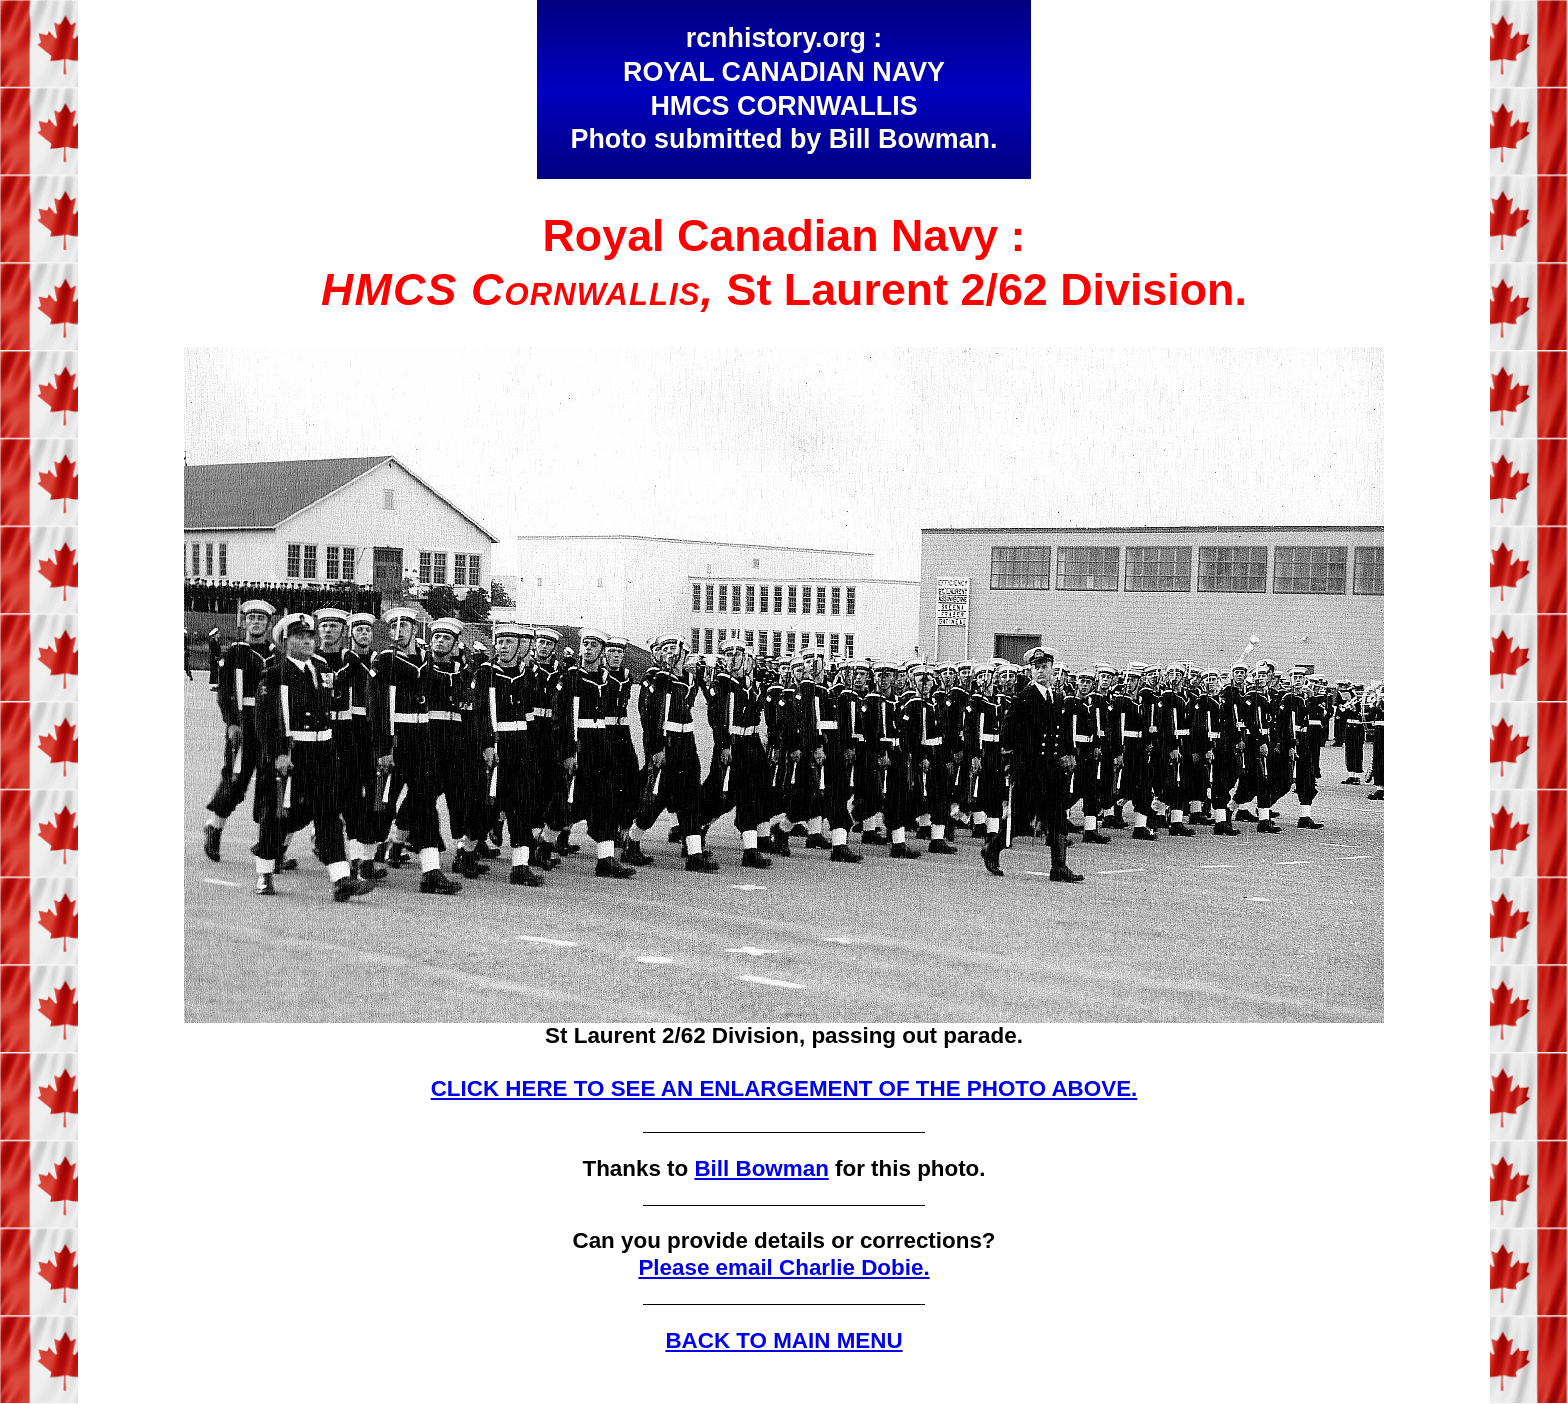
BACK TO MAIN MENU (783, 1340)
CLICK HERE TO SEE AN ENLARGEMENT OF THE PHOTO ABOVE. (784, 1088)
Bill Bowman (761, 1168)
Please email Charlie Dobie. (783, 1267)
